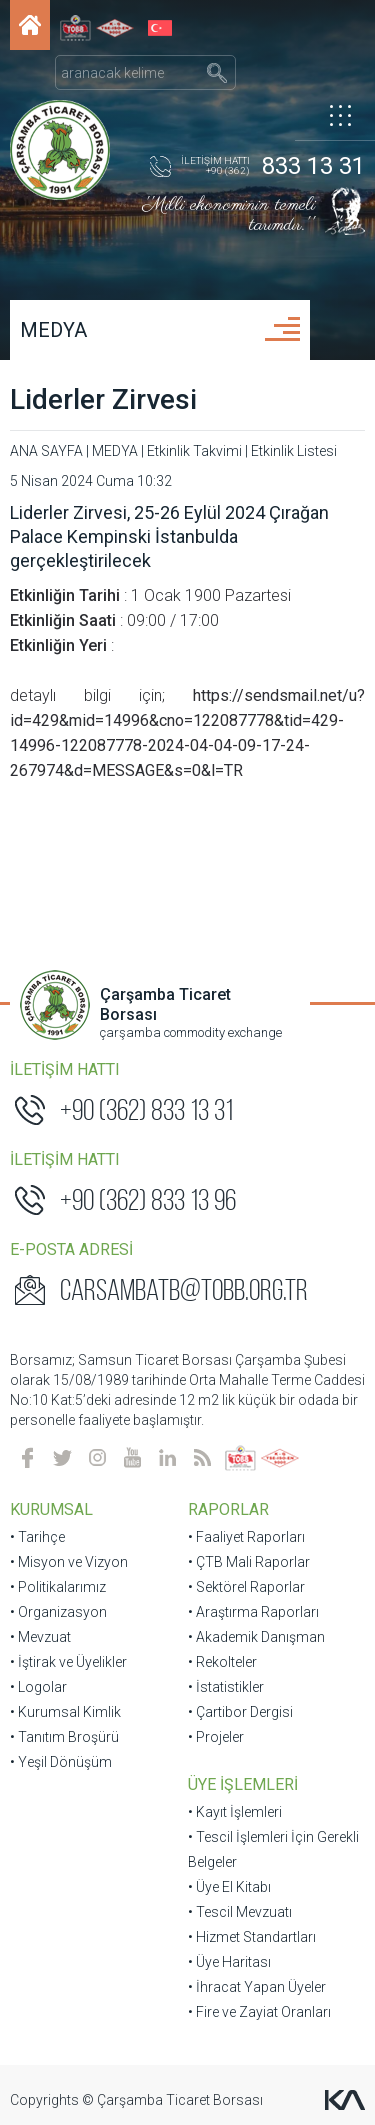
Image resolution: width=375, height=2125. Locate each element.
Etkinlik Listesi (294, 451)
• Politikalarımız (58, 1587)
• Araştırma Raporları (253, 1612)
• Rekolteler (222, 1662)
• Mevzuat (40, 1637)
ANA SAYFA (46, 451)
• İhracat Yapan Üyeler (257, 1987)
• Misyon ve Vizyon (69, 1562)
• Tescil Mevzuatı (240, 1912)
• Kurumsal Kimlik (65, 1712)
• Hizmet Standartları (252, 1937)
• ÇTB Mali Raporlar (249, 1562)
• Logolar (38, 1687)
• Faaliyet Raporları (246, 1537)
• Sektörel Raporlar (246, 1587)
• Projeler (216, 1737)
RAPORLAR (228, 1509)
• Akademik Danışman (256, 1637)
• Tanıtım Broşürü (64, 1737)
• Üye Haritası (229, 1962)
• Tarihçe (37, 1537)
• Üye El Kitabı (229, 1887)
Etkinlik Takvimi (194, 451)
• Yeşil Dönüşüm (61, 1762)
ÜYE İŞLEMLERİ (243, 1784)
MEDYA (53, 330)
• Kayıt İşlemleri (235, 1812)
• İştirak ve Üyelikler (68, 1662)
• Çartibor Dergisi (240, 1712)
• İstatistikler (226, 1687)
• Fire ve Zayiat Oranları (259, 2012)
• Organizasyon (58, 1612)
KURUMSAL (51, 1509)
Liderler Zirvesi (103, 399)
